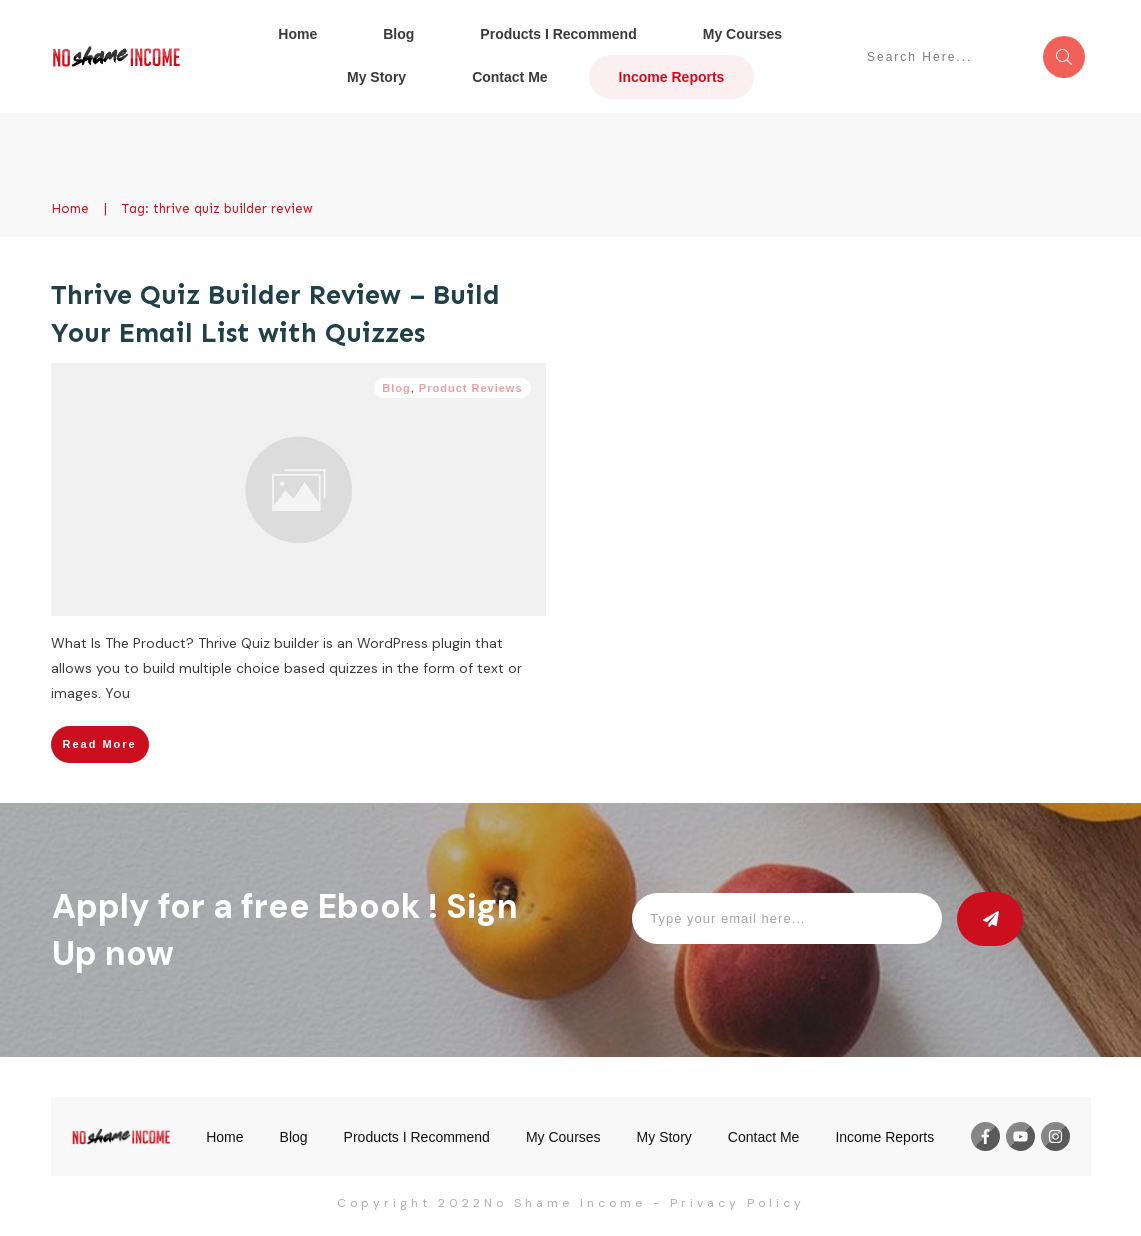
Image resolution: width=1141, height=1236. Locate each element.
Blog (396, 388)
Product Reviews (471, 388)
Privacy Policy (737, 1203)
